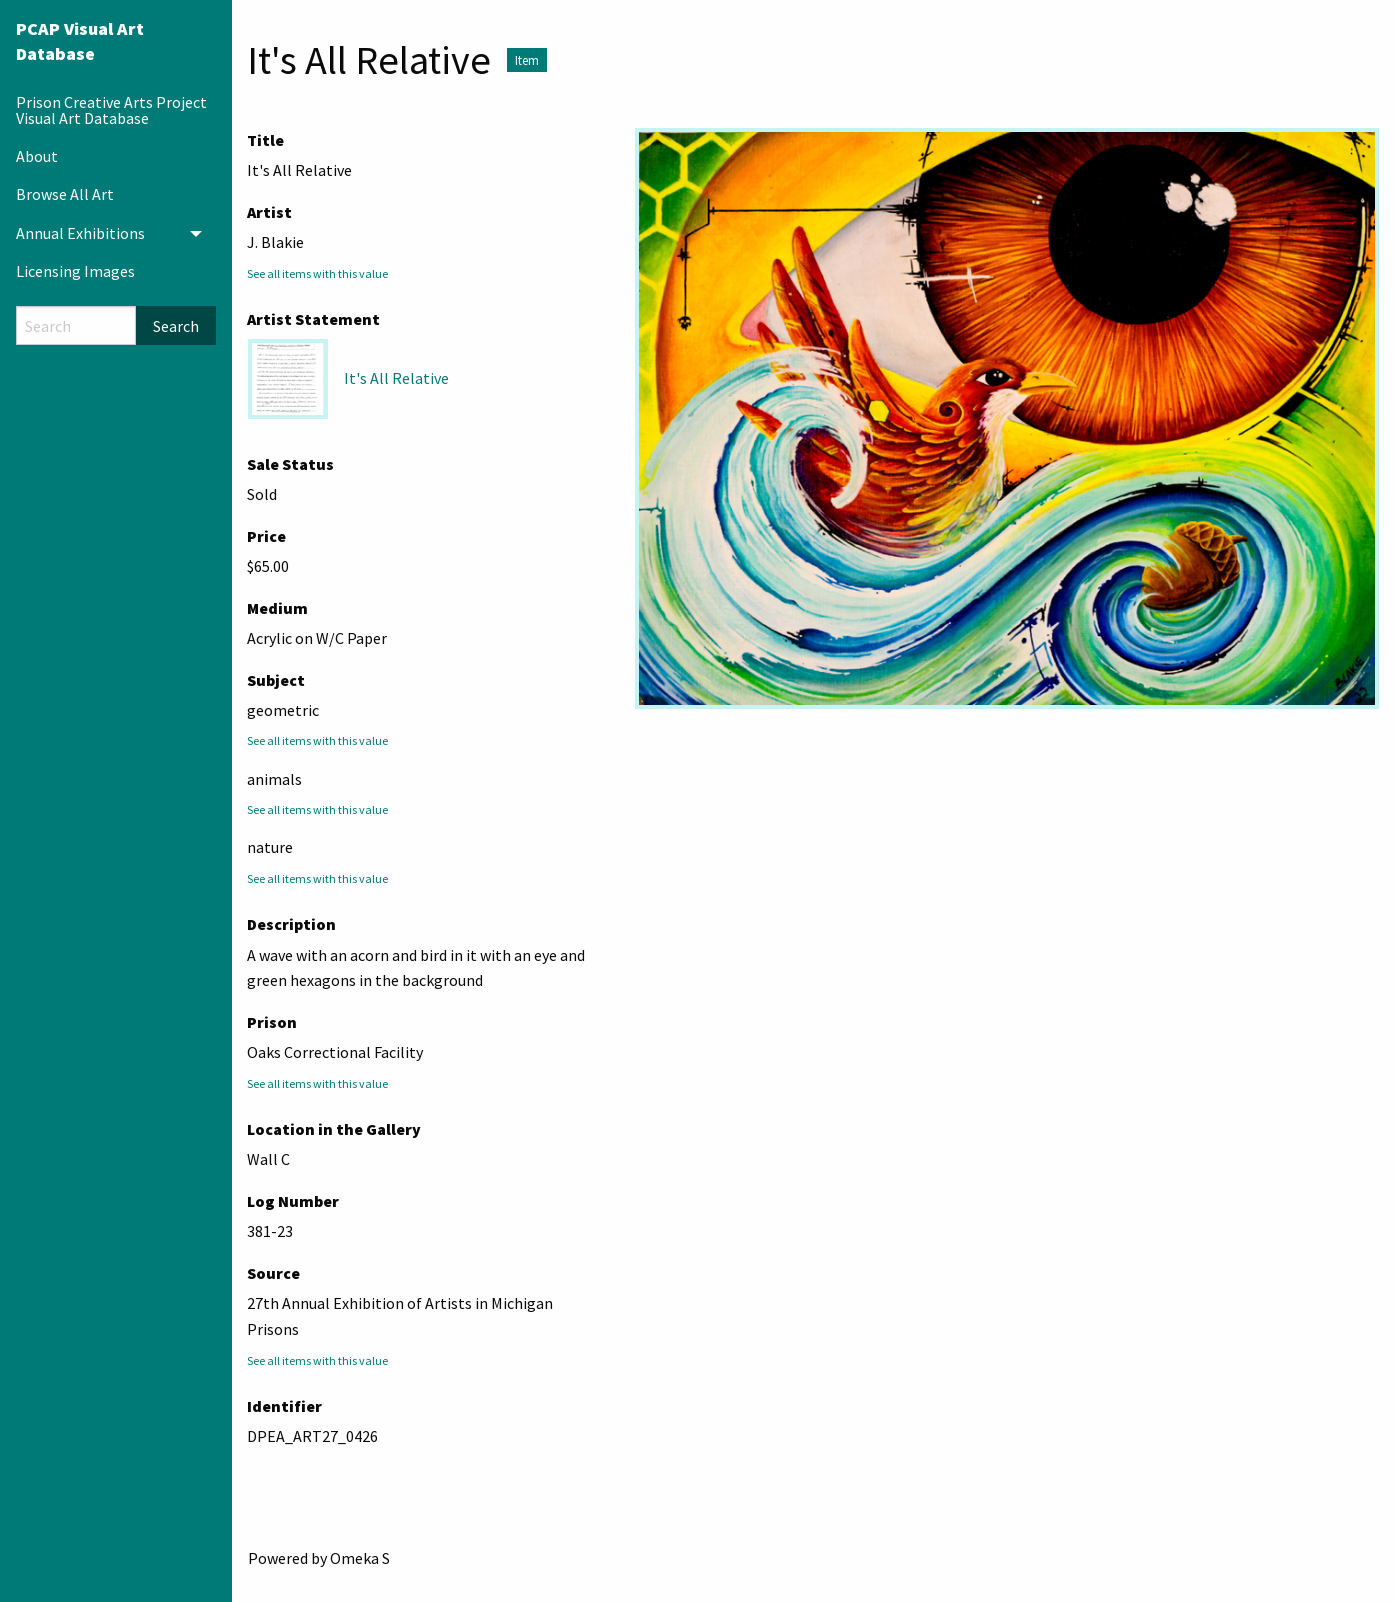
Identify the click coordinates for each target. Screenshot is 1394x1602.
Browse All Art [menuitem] (65, 194)
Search (176, 326)
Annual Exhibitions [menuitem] (80, 233)
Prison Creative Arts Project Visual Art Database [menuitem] (111, 110)
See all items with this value (317, 273)
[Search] (76, 325)
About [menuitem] (37, 156)
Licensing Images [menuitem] (75, 271)
